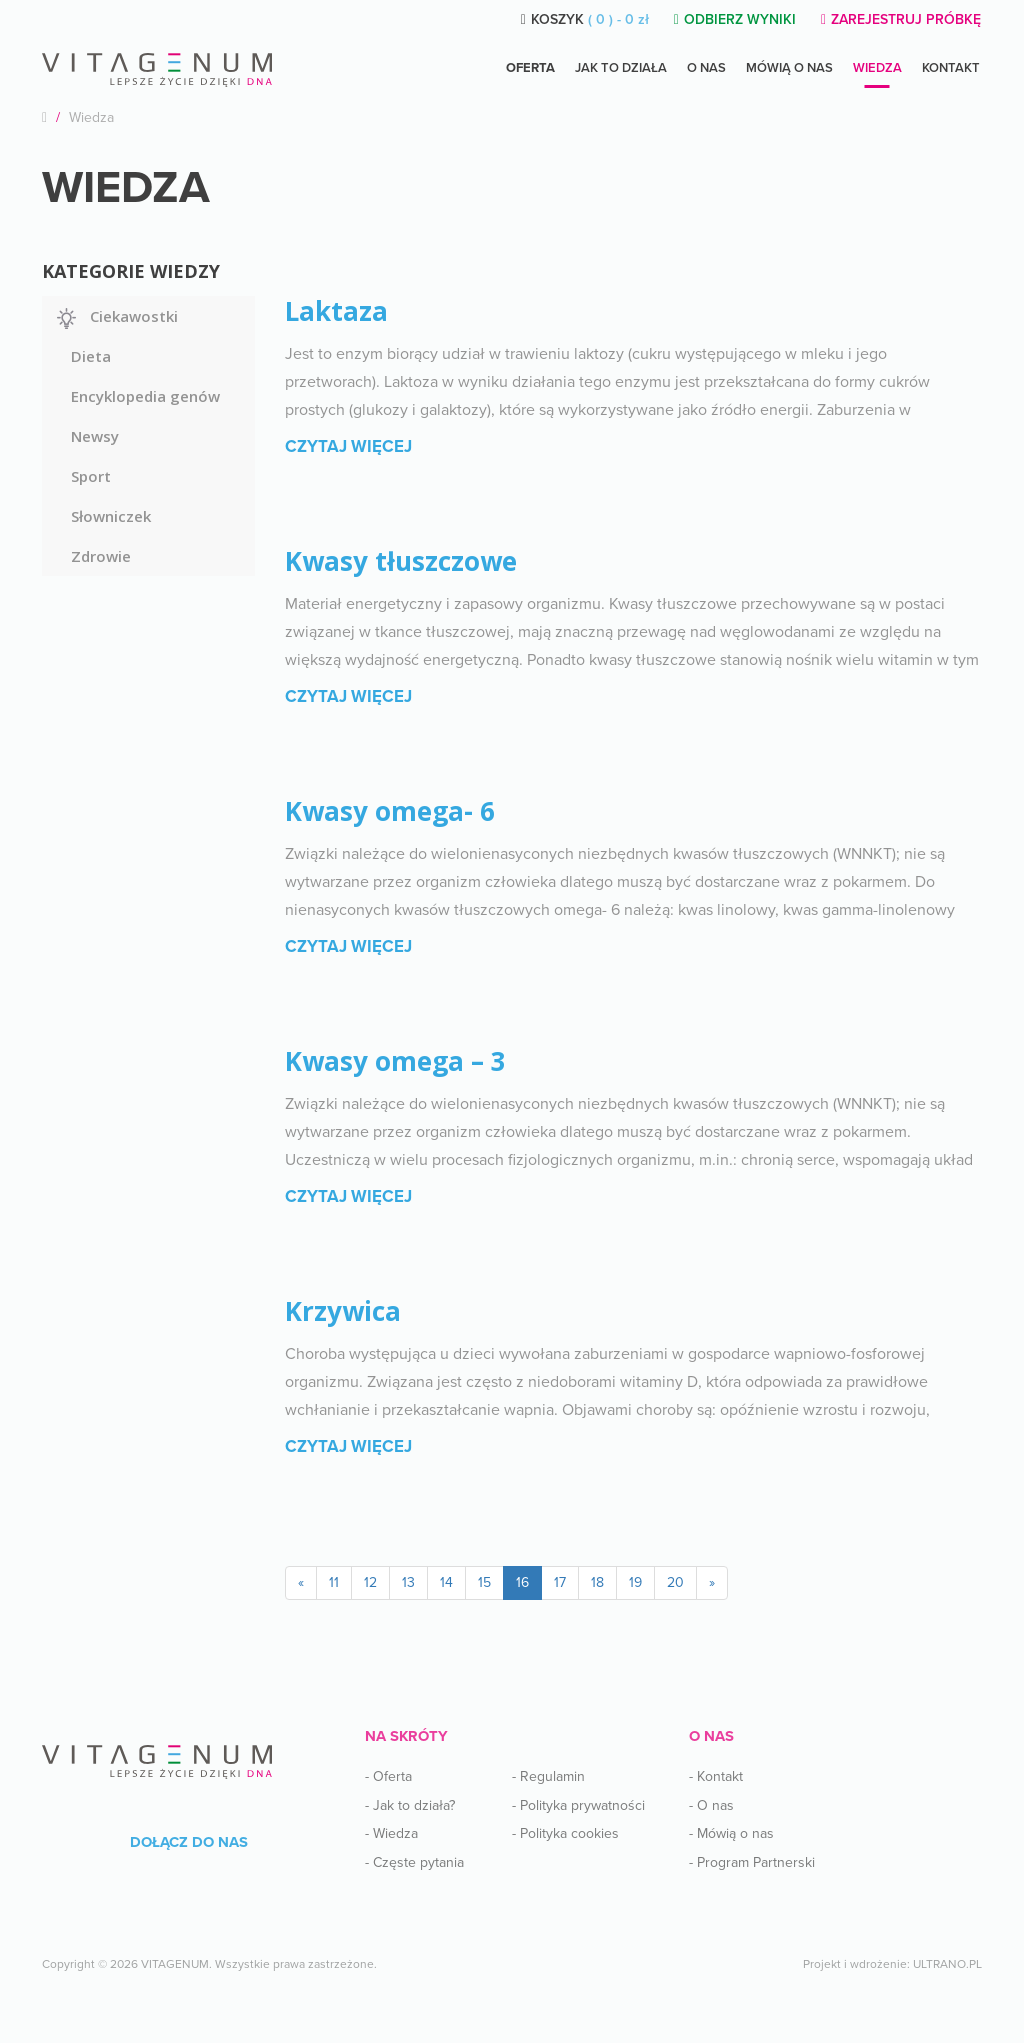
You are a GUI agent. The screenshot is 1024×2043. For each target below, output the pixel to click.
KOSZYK (585, 19)
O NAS (706, 68)
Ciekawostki (134, 316)
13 (408, 1582)
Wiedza (877, 68)
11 (334, 1582)
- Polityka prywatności (578, 1805)
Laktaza (336, 311)
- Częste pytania (414, 1862)
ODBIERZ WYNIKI (735, 19)
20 (675, 1582)
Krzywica (343, 1311)
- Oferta (388, 1776)
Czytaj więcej (348, 446)
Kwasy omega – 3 (395, 1061)
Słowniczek (111, 516)
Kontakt (951, 68)
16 (522, 1582)
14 (446, 1582)
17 (560, 1582)
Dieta (91, 356)
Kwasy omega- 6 (390, 811)
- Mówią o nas (731, 1833)
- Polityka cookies (565, 1833)
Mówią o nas (789, 68)
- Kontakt (716, 1776)
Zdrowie (101, 556)
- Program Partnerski (752, 1862)
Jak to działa (621, 68)
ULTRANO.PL (947, 1964)
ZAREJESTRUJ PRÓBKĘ (901, 19)
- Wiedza (391, 1833)
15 (484, 1582)
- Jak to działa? (410, 1805)
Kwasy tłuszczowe (401, 561)
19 (635, 1582)
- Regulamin (548, 1776)
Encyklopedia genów (145, 396)
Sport (91, 476)
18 (597, 1582)
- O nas (711, 1805)
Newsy (95, 436)
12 (370, 1582)
